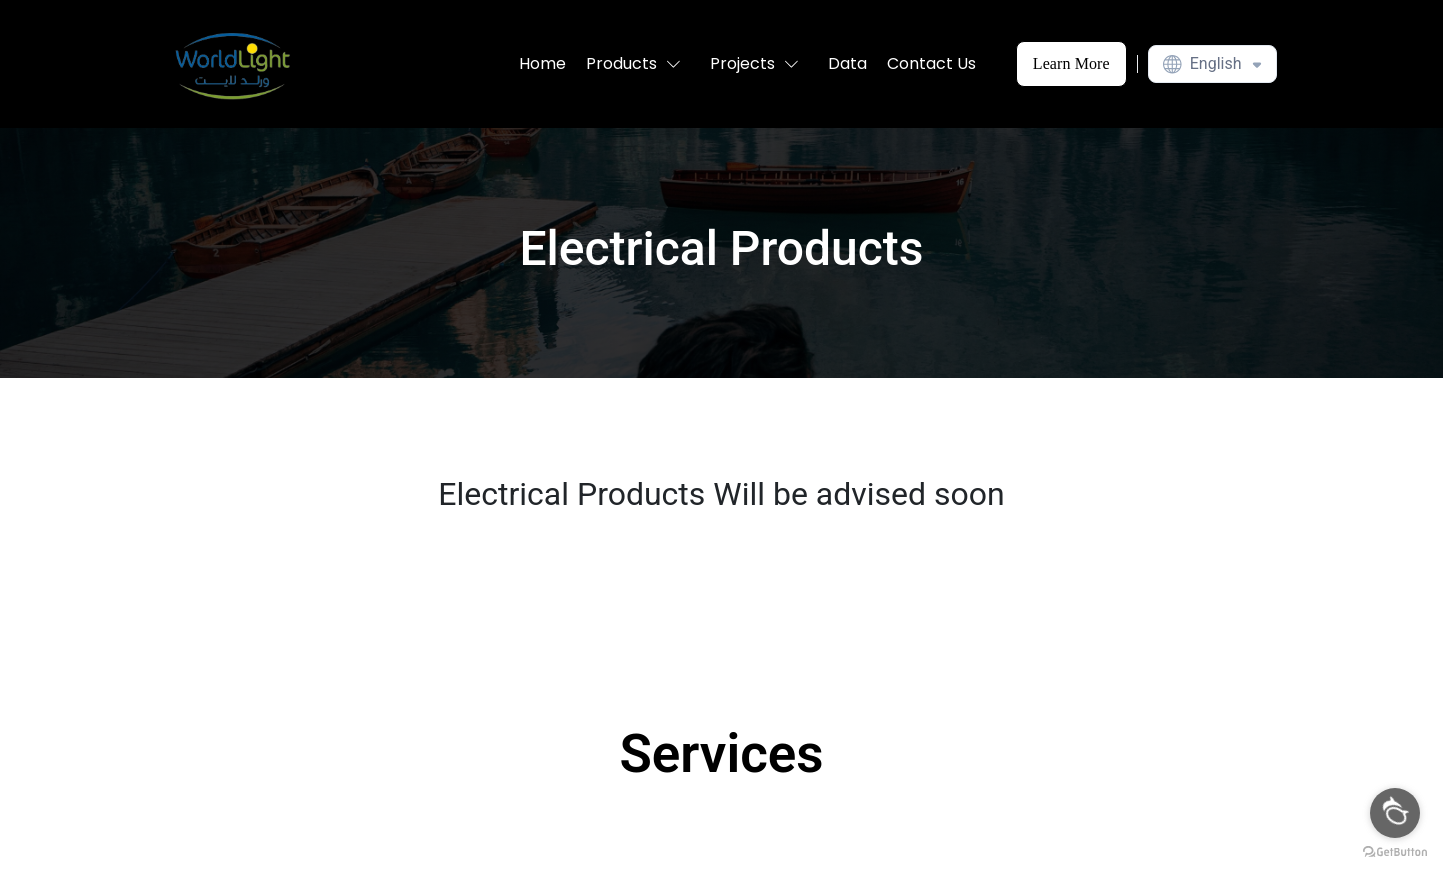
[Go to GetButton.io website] (1395, 851)
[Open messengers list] (1395, 813)
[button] (638, 64)
